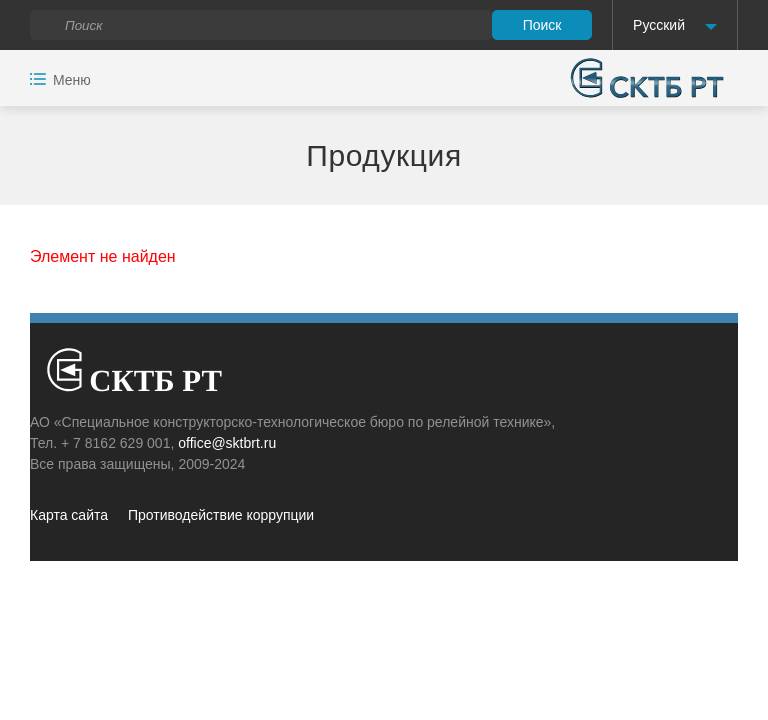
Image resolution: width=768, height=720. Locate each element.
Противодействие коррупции (221, 515)
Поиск (542, 25)
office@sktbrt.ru (227, 443)
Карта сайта (69, 515)
